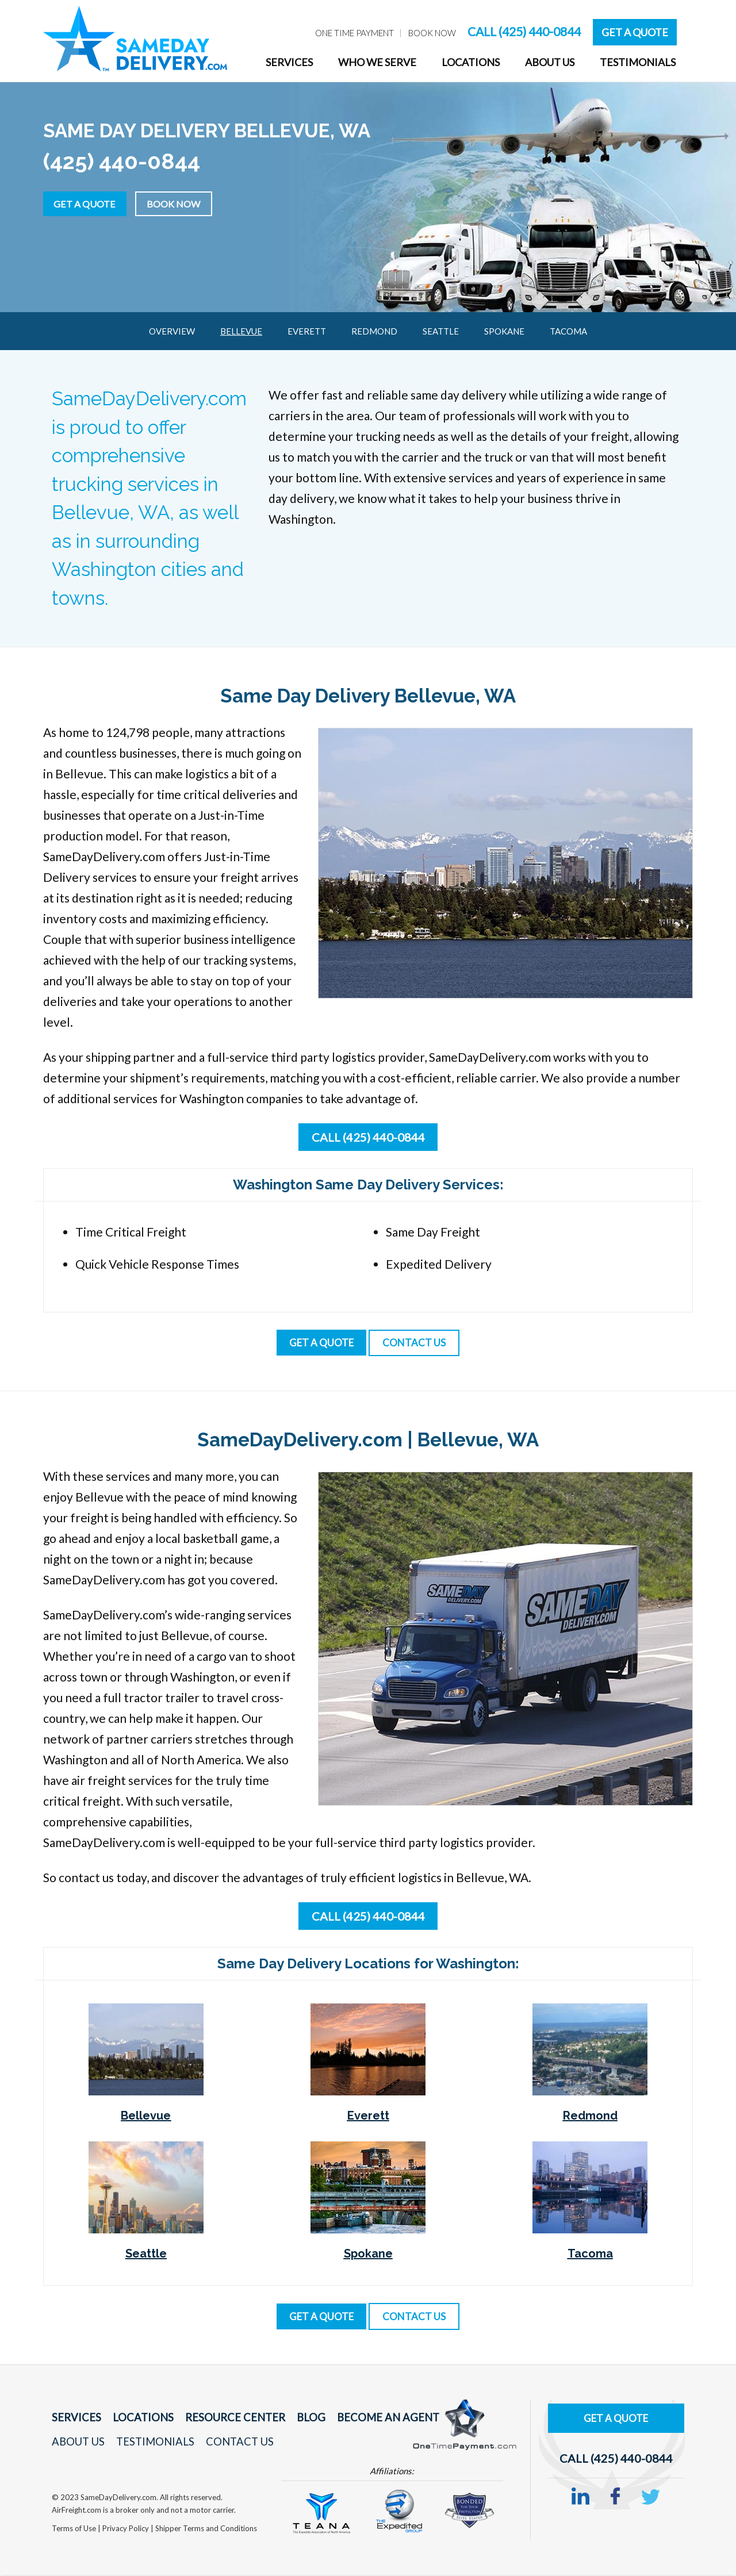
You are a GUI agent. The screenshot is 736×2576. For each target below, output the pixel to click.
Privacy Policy (126, 2529)
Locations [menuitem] (471, 62)
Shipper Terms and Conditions (206, 2529)
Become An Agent (359, 2419)
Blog (288, 2419)
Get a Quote (90, 202)
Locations (135, 2419)
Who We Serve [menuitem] (377, 62)
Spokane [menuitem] (504, 331)
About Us (76, 2443)
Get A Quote (634, 32)
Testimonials (147, 2443)
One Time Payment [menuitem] (354, 33)
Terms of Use (75, 2529)
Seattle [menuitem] (441, 331)
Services (73, 2419)
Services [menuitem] (289, 62)
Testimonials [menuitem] (638, 62)
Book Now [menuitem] (432, 33)
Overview (172, 331)
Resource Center (219, 2419)
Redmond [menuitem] (374, 331)
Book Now (190, 202)
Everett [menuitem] (307, 331)
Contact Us (226, 2443)
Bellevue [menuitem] (241, 331)
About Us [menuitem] (549, 62)
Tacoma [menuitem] (568, 331)
